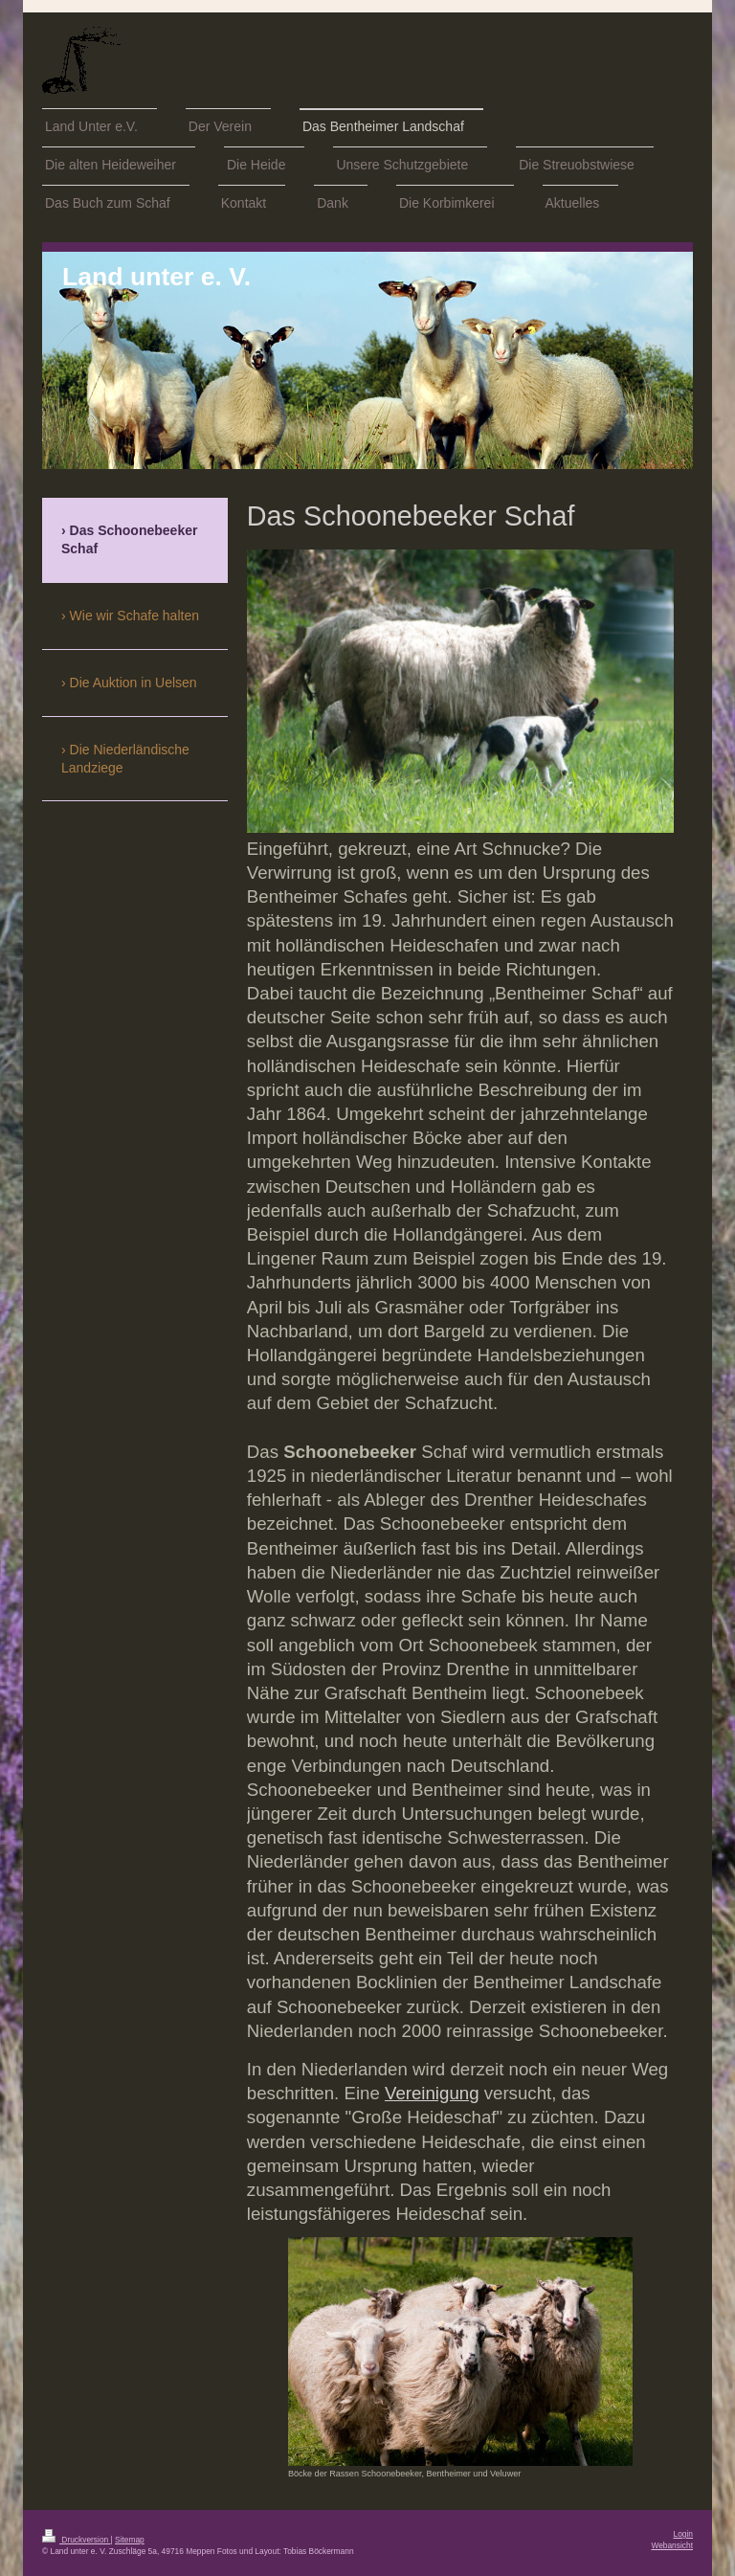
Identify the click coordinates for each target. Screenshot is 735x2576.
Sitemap (130, 2539)
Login (684, 2534)
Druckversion (76, 2539)
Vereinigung (432, 2093)
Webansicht (672, 2545)
